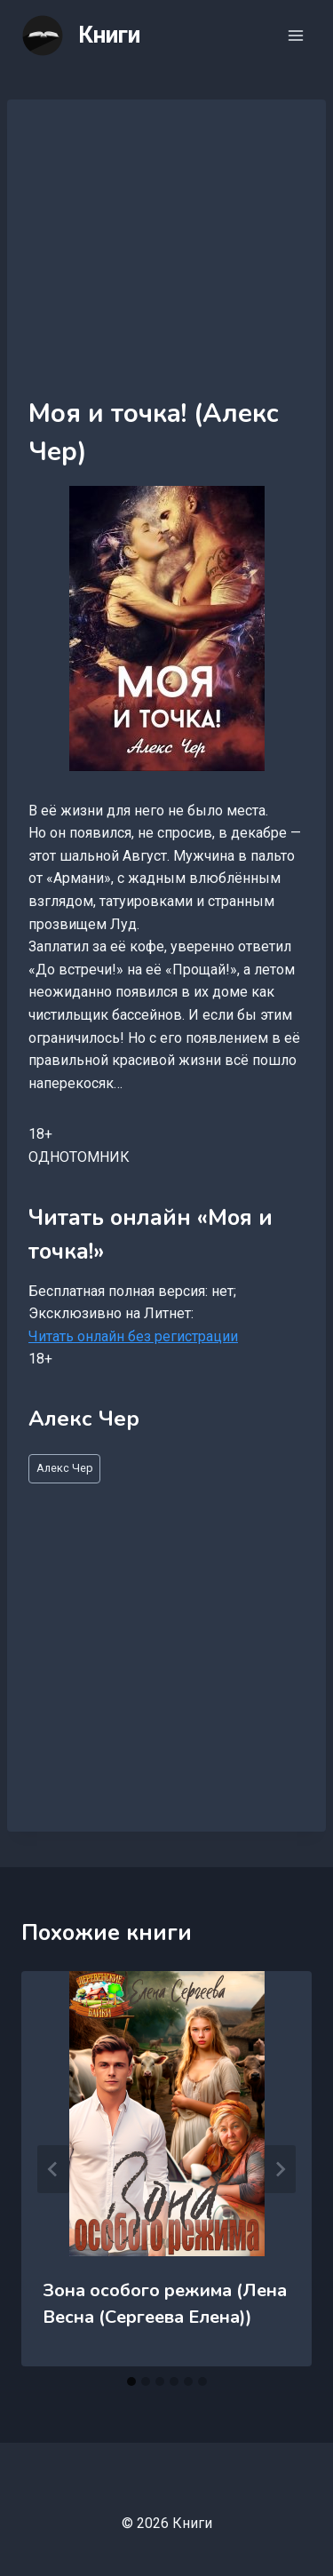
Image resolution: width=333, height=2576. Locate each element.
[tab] (131, 2381)
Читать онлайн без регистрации (133, 1336)
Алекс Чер (64, 1468)
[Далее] (280, 2169)
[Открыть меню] (295, 35)
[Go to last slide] (53, 2169)
